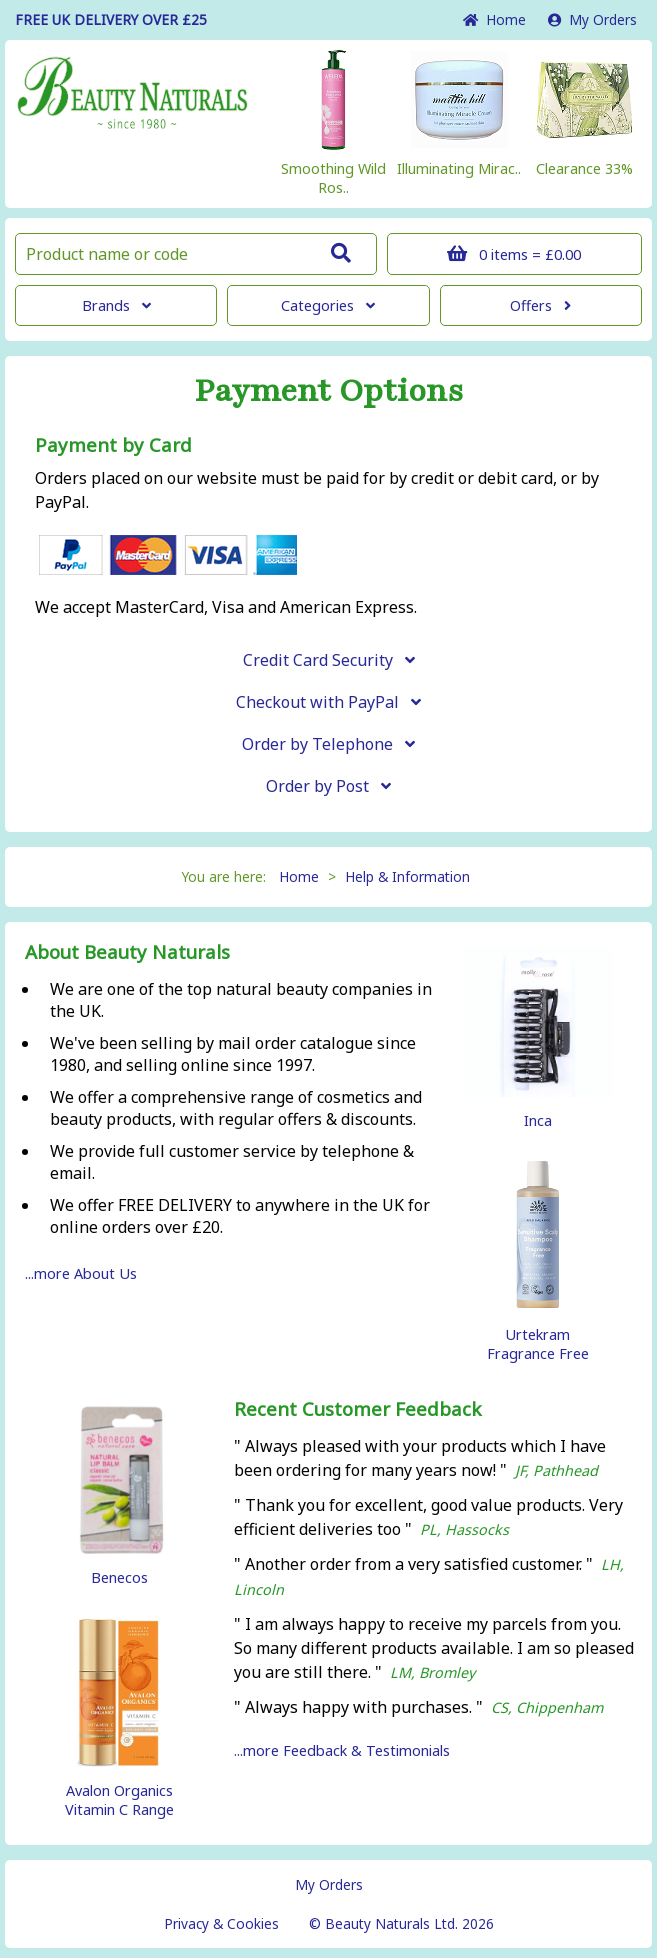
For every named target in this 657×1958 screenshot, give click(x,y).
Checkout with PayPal (328, 702)
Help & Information (407, 876)
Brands (116, 305)
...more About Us (81, 1273)
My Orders (592, 19)
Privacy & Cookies (221, 1923)
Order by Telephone (328, 744)
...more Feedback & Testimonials (342, 1750)
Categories (328, 305)
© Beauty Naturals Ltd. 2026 (401, 1923)
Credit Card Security (329, 660)
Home (494, 19)
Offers (540, 305)
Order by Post (328, 786)
